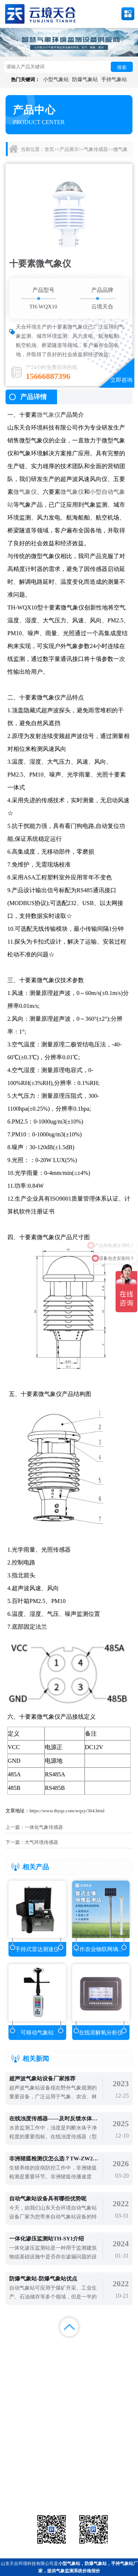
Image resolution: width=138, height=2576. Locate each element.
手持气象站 (114, 79)
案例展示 (17, 2355)
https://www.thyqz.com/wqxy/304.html (67, 1810)
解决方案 (120, 2346)
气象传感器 (96, 149)
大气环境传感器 (41, 1842)
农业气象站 (112, 2475)
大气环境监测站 (69, 2484)
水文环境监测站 (25, 2484)
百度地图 (51, 2364)
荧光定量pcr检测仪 (112, 2484)
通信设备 (25, 2493)
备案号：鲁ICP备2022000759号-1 (38, 2451)
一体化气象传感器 (44, 1827)
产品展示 (69, 149)
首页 (49, 149)
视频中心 (51, 2355)
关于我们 (86, 2355)
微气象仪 (48, 415)
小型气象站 (56, 79)
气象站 (25, 2475)
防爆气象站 (85, 79)
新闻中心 (86, 2346)
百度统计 (17, 2364)
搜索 (122, 67)
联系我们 (120, 2355)
